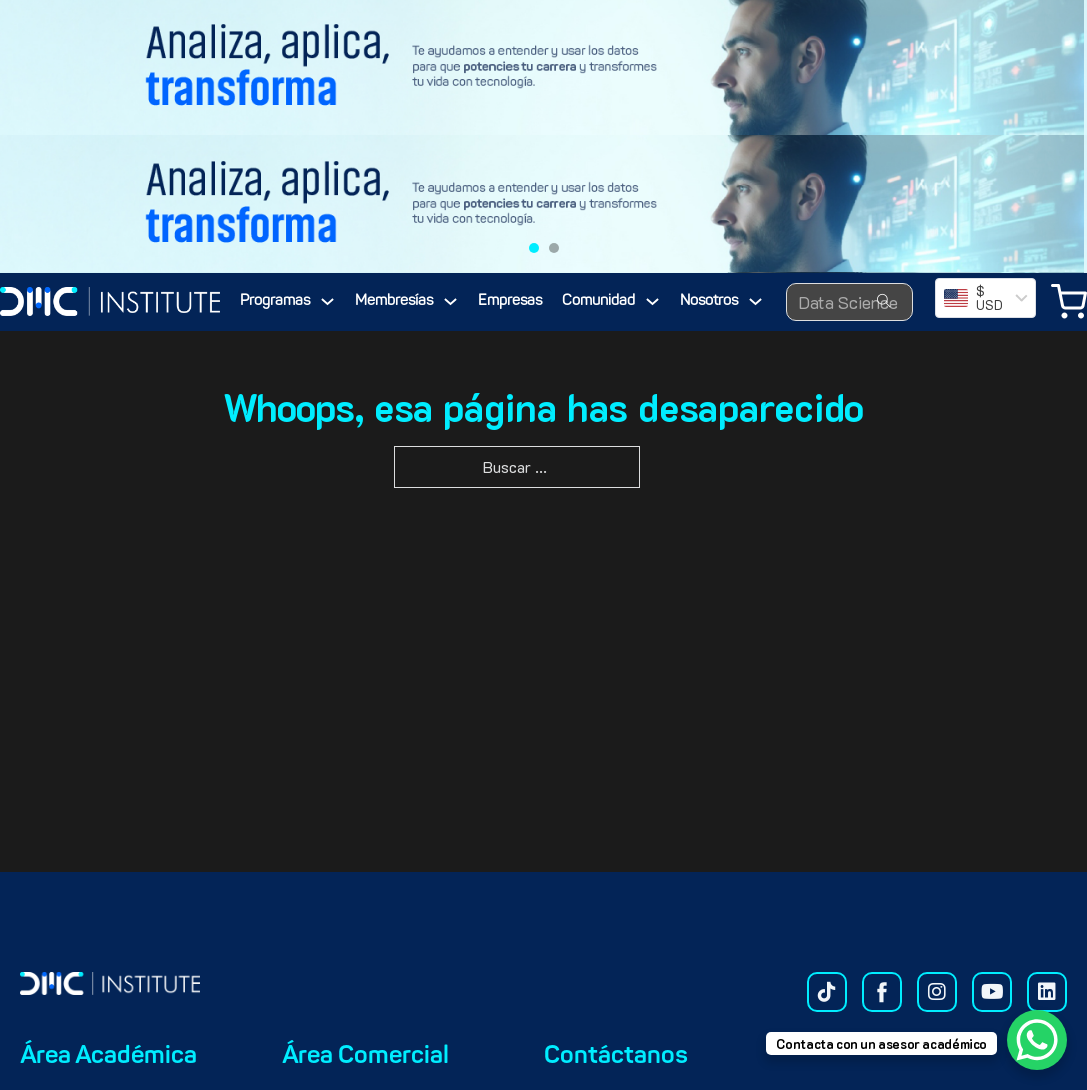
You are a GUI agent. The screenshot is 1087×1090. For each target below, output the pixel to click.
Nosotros (709, 301)
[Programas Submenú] (327, 301)
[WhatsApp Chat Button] (1037, 1040)
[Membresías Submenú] (450, 301)
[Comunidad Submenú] (652, 301)
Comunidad (598, 301)
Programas (275, 301)
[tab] (534, 248)
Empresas (510, 301)
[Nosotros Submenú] (755, 301)
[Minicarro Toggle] (1069, 301)
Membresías (394, 301)
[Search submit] (884, 302)
